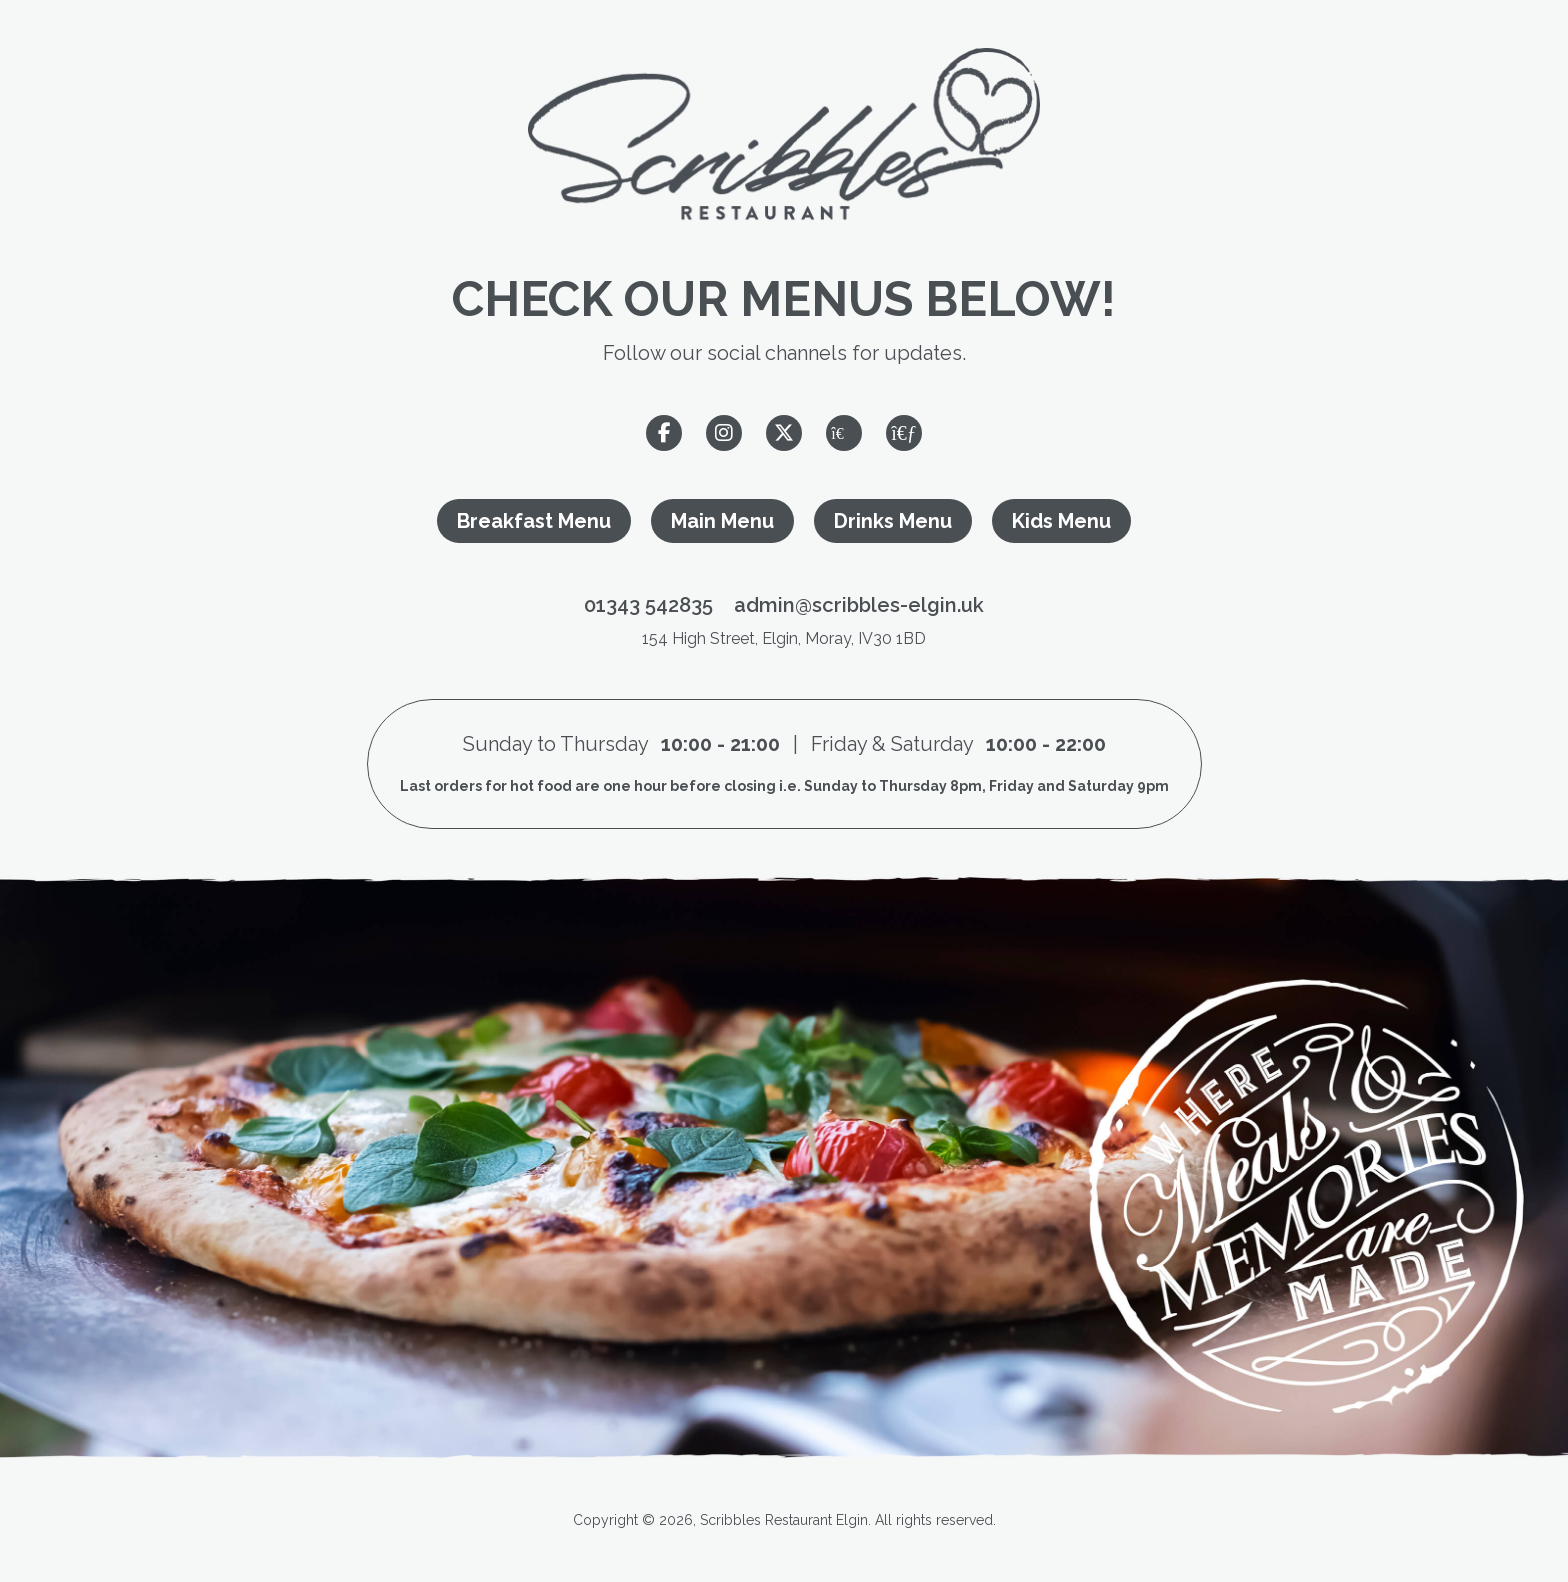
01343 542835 (648, 605)
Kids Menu (1061, 521)
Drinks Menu (893, 521)
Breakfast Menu (534, 521)
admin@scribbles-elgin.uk (859, 605)
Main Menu (722, 521)
